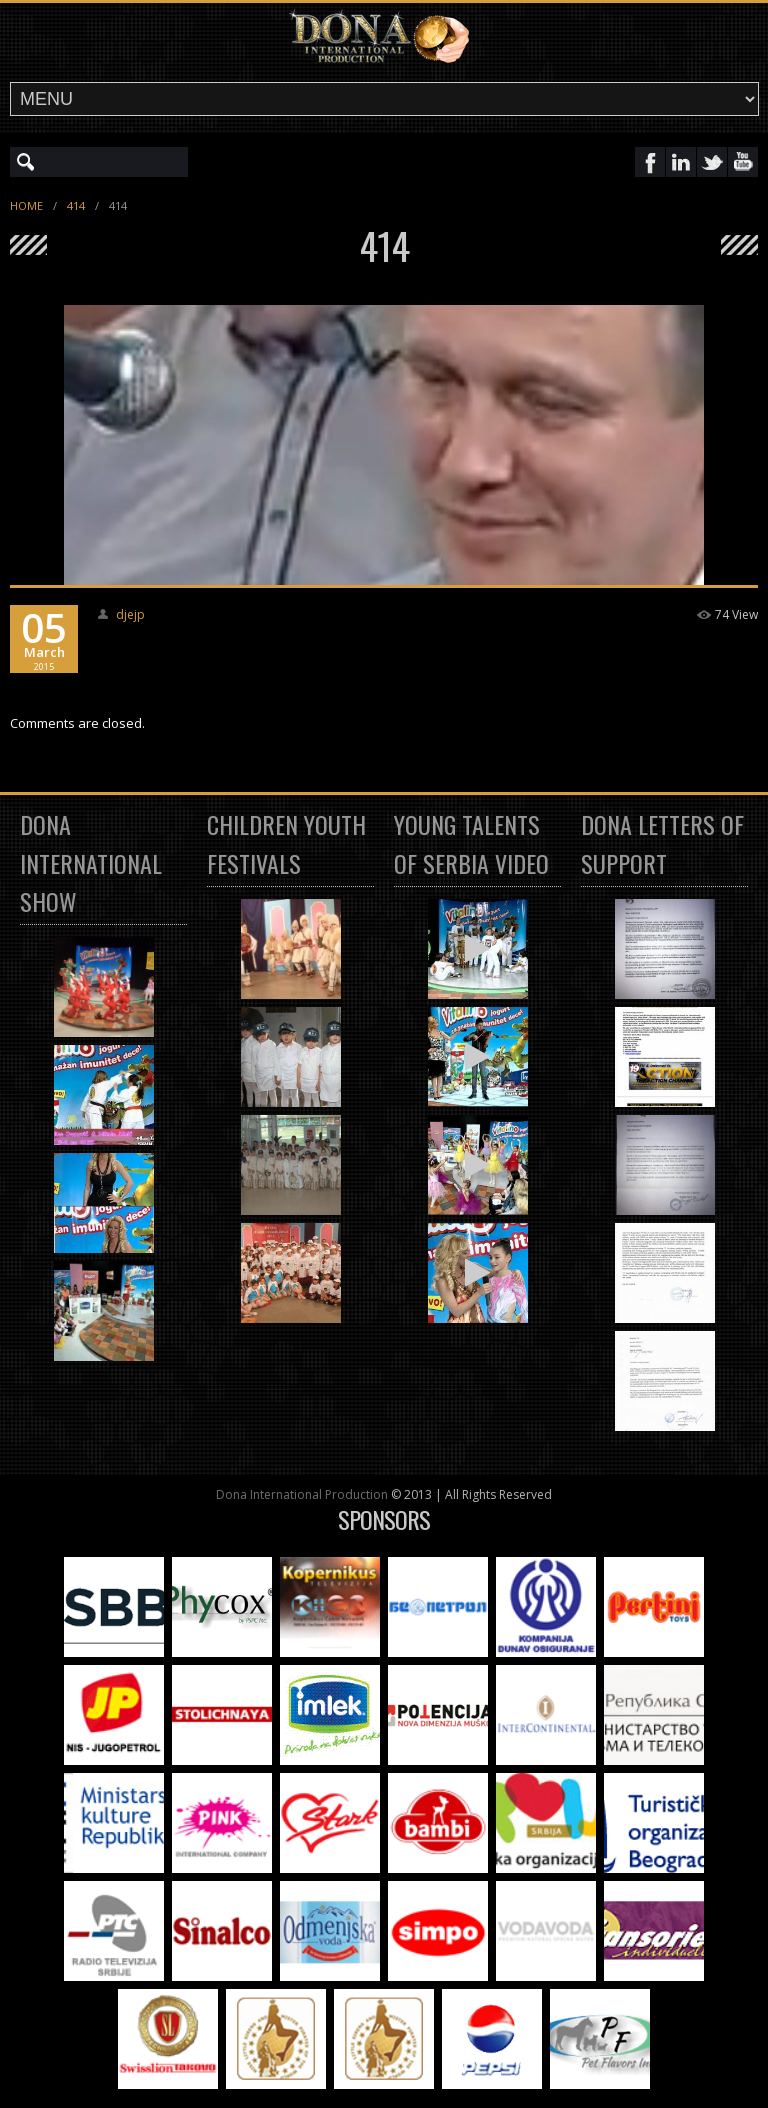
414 (76, 205)
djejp (130, 614)
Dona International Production (302, 1494)
